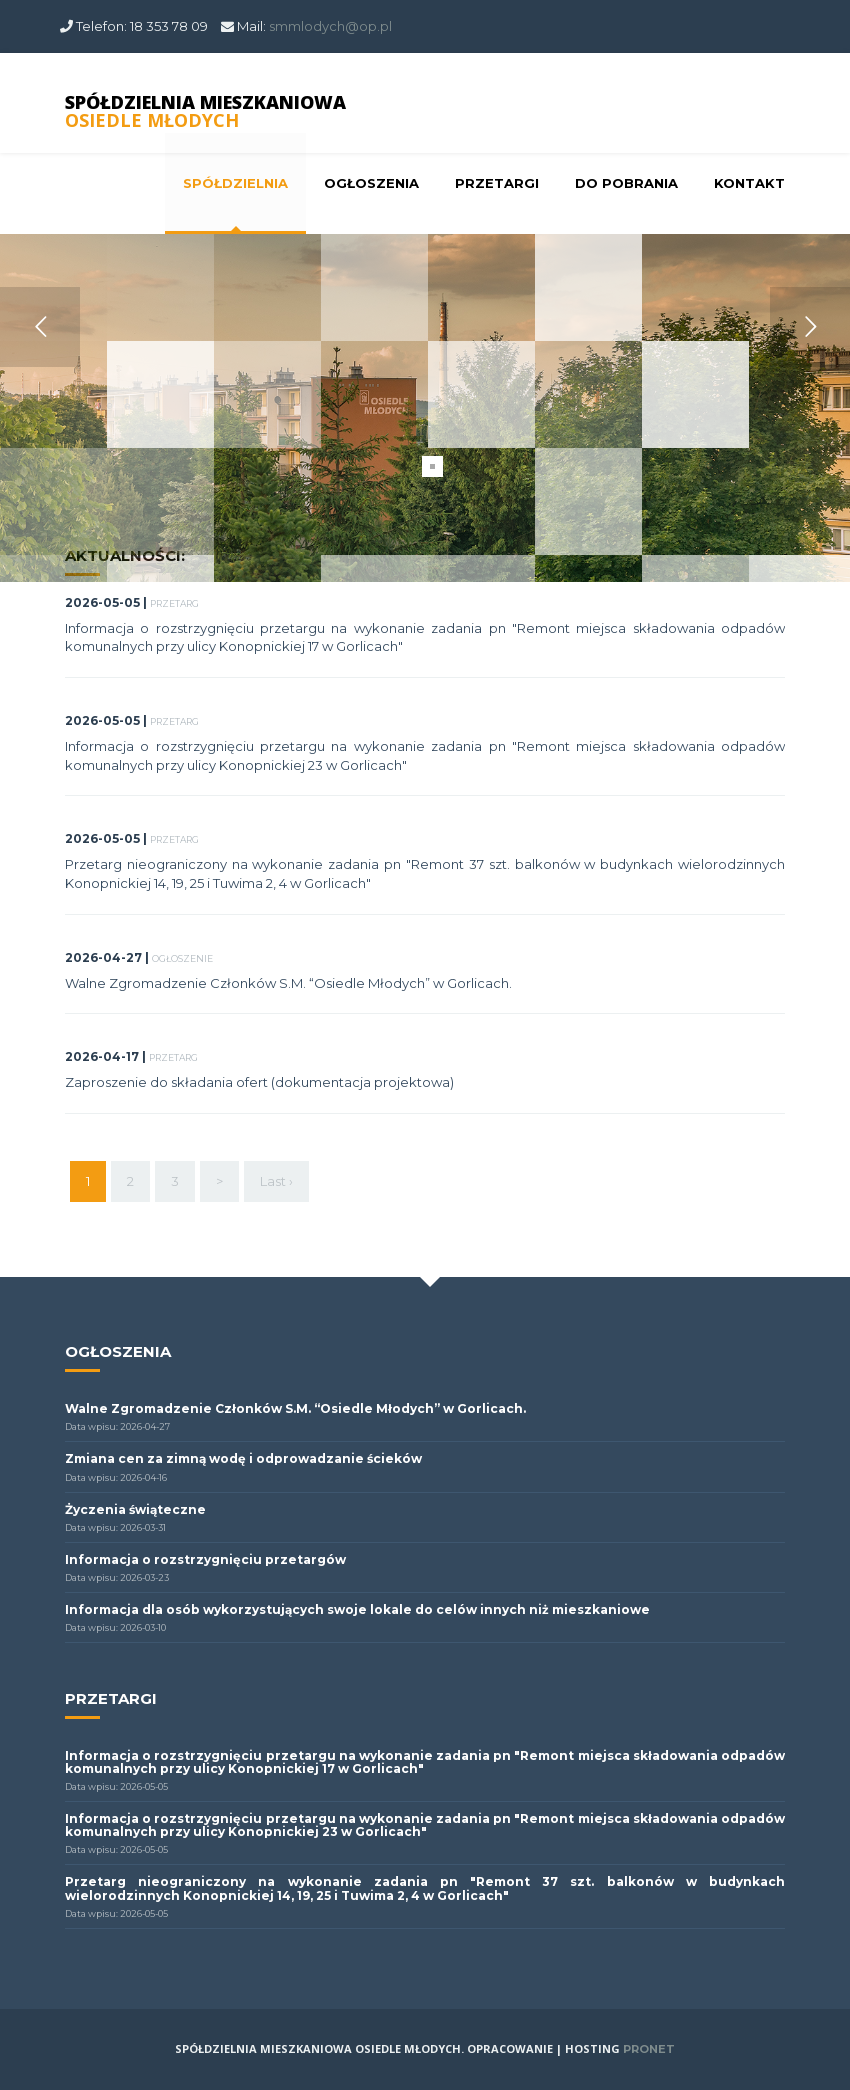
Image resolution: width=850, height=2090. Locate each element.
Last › (276, 1181)
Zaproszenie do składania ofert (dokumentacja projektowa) (259, 1082)
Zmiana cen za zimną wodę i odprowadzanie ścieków (243, 1458)
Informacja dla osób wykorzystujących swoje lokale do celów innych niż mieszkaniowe (357, 1609)
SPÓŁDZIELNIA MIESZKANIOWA (205, 111)
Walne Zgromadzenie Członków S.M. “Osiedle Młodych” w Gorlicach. (288, 983)
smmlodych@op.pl (330, 26)
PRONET (649, 2049)
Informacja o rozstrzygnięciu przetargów (205, 1559)
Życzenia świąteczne (135, 1509)
